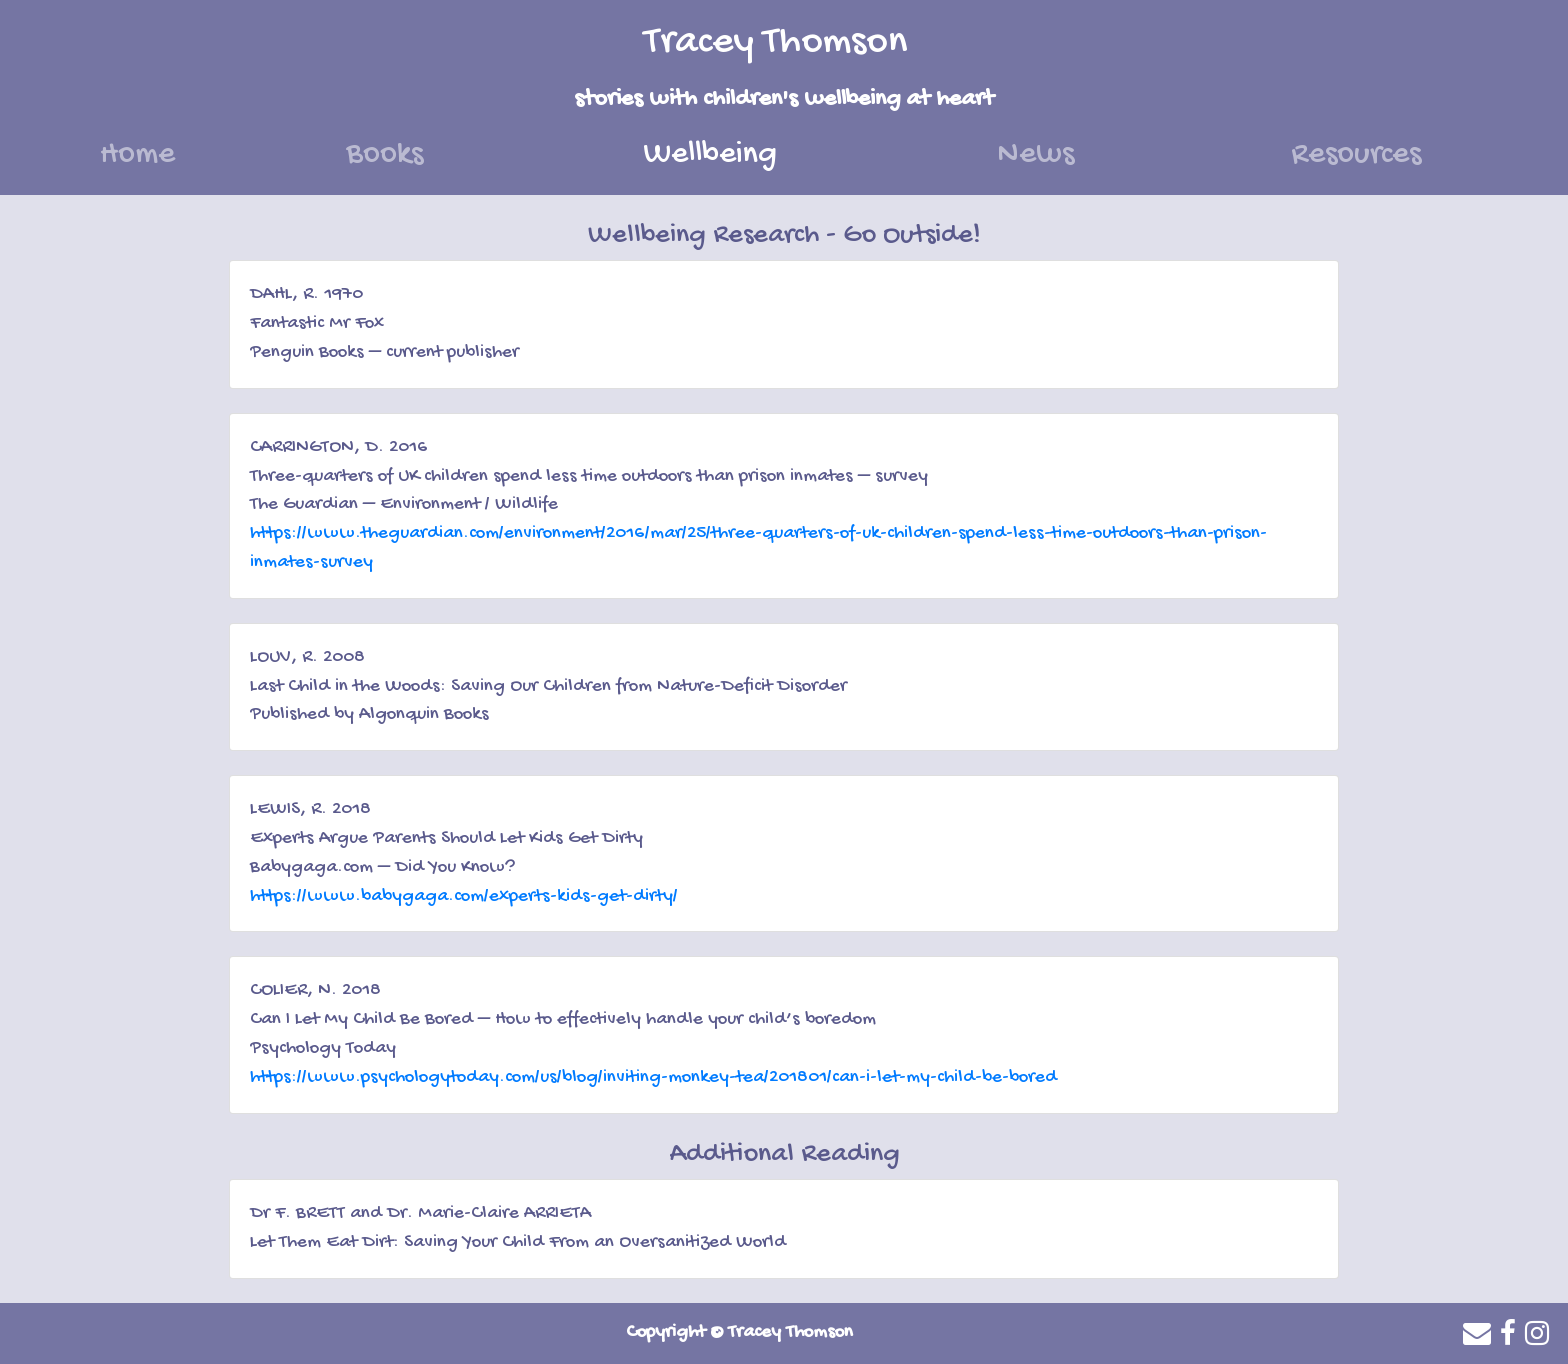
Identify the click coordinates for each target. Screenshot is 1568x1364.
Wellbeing (767, 152)
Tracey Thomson (776, 42)
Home (137, 155)
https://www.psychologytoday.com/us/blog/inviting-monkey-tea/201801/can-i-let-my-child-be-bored (653, 1077)
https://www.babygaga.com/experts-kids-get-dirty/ (464, 896)
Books (384, 155)
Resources (1356, 155)
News (1035, 155)
